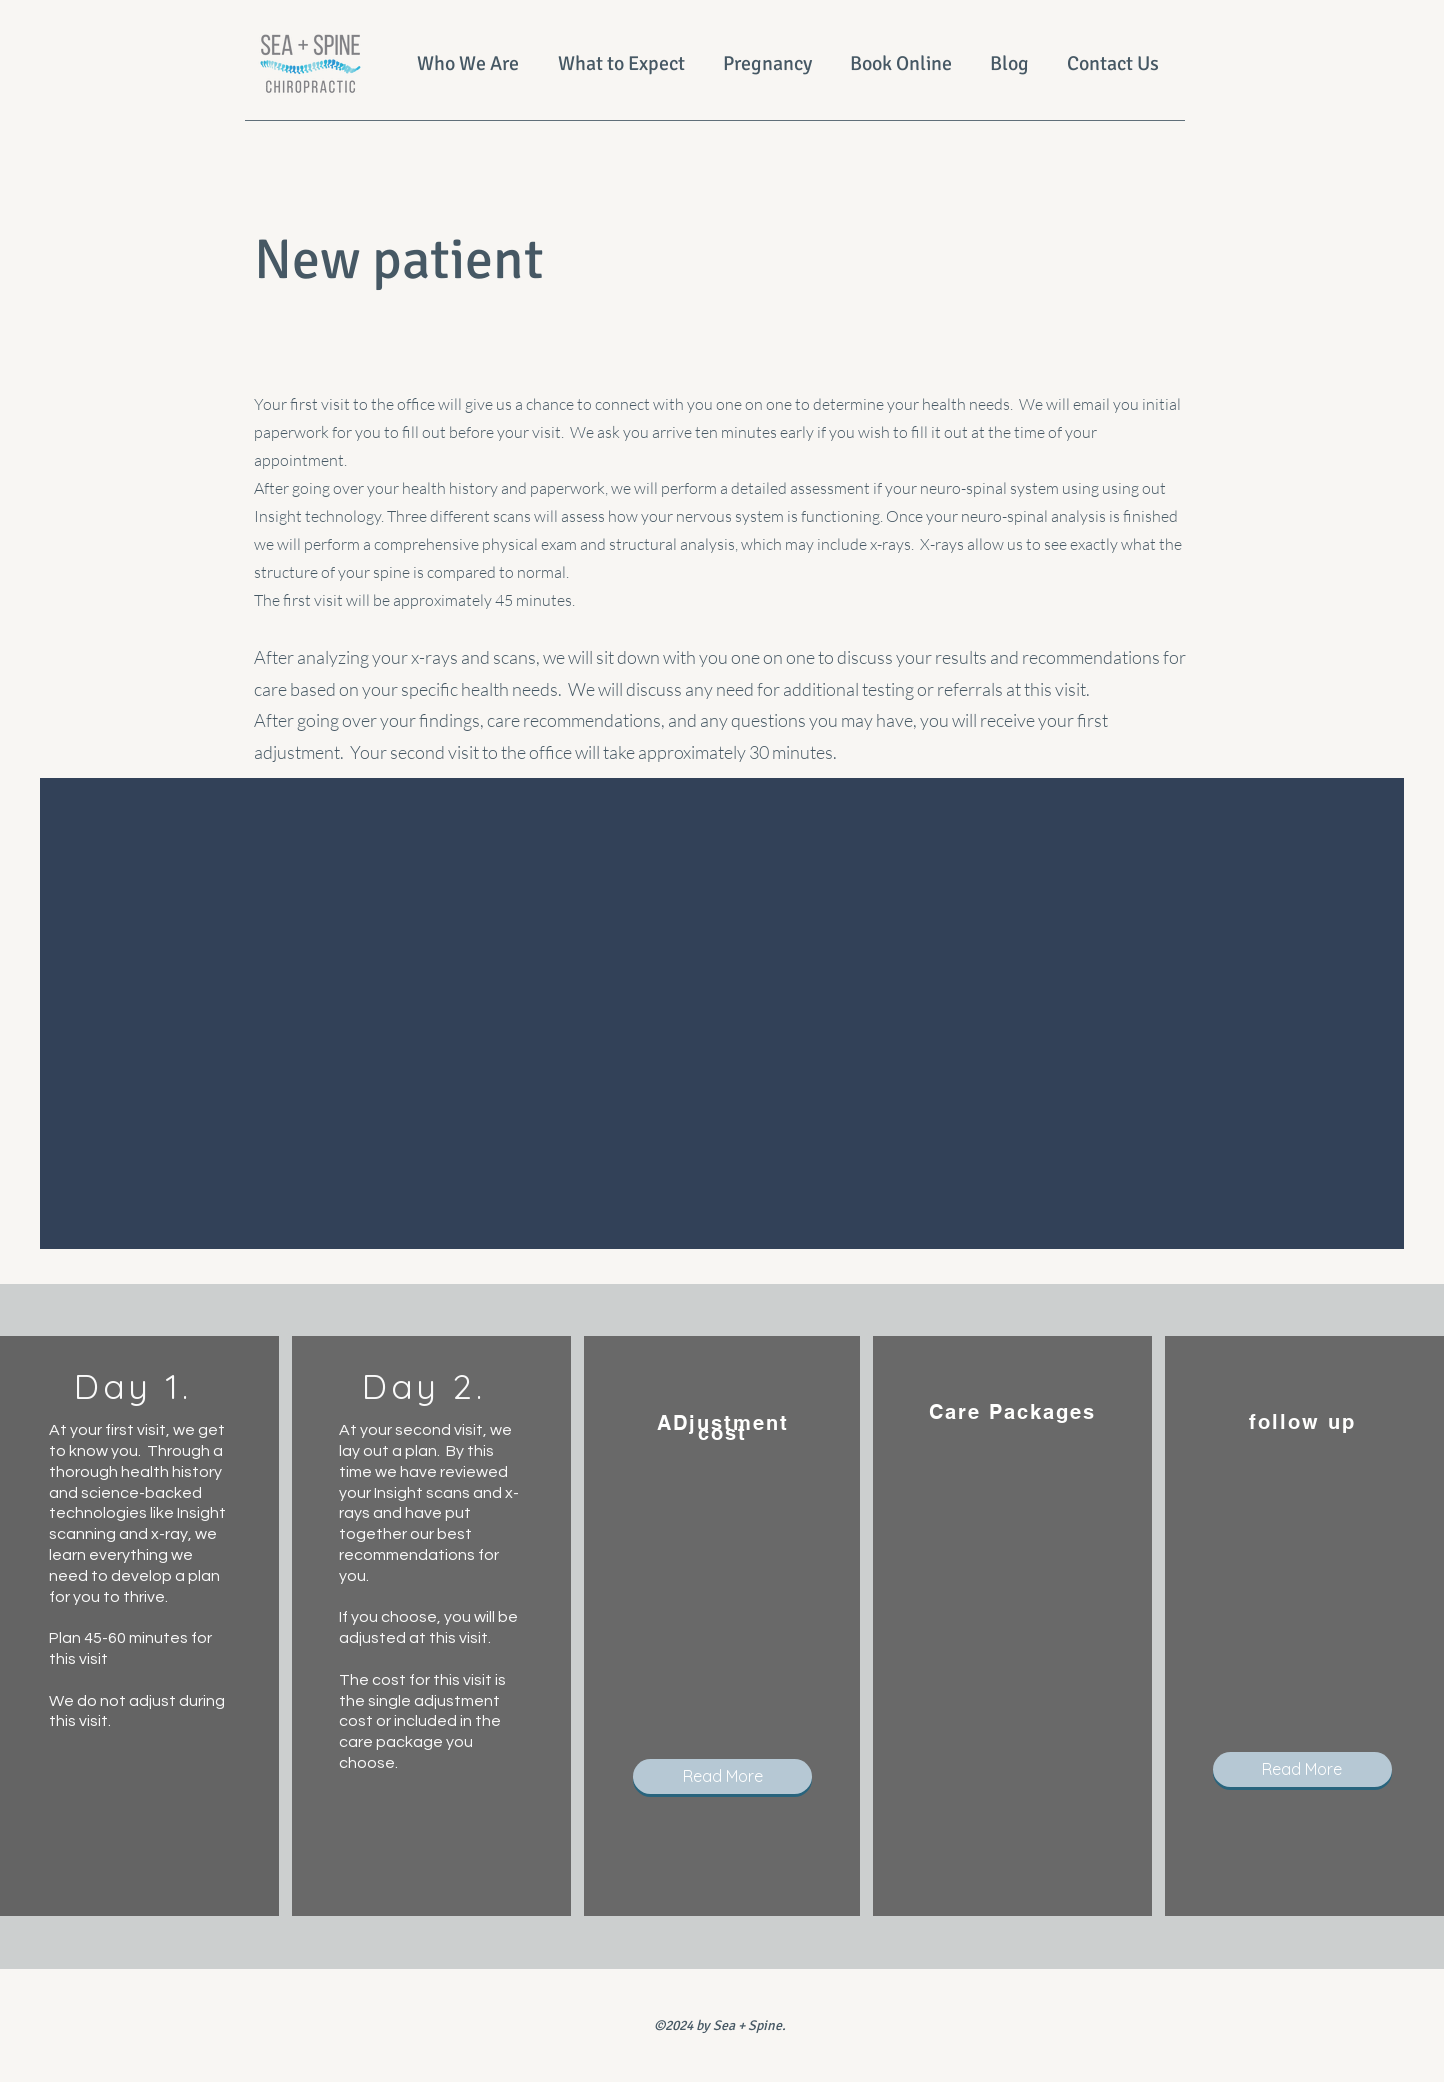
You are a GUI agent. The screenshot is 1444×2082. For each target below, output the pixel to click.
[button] (722, 1776)
